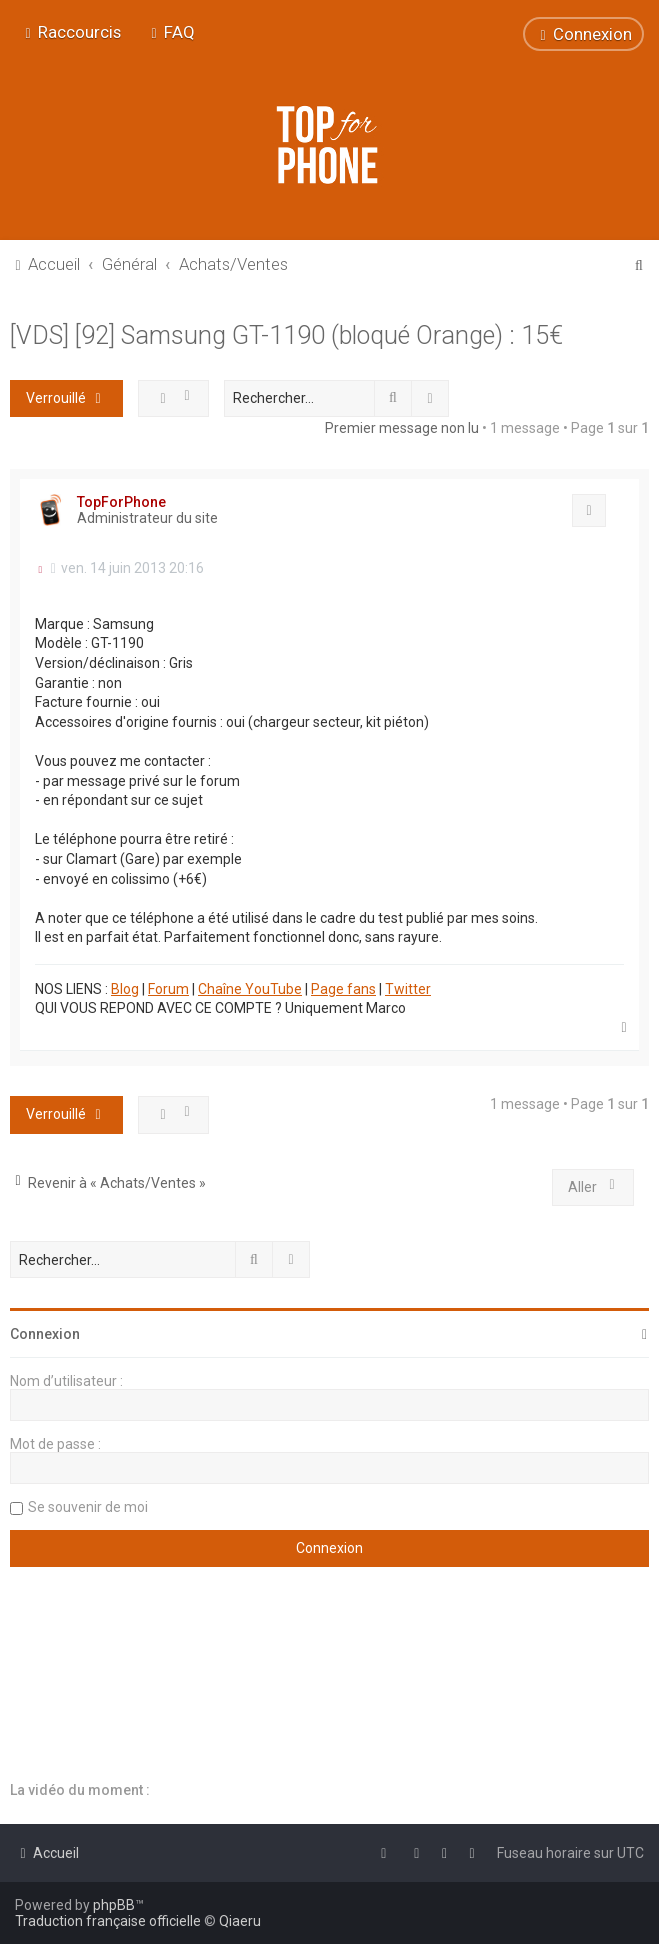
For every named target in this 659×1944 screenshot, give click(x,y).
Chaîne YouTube (250, 989)
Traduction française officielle (108, 1921)
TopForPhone (121, 502)
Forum (168, 989)
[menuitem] (170, 32)
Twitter (408, 989)
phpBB (114, 1905)
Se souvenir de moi (88, 1507)
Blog (125, 989)
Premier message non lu (402, 428)
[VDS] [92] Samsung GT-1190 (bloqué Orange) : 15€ (286, 335)
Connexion (45, 1334)
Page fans (343, 989)
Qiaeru (240, 1921)
